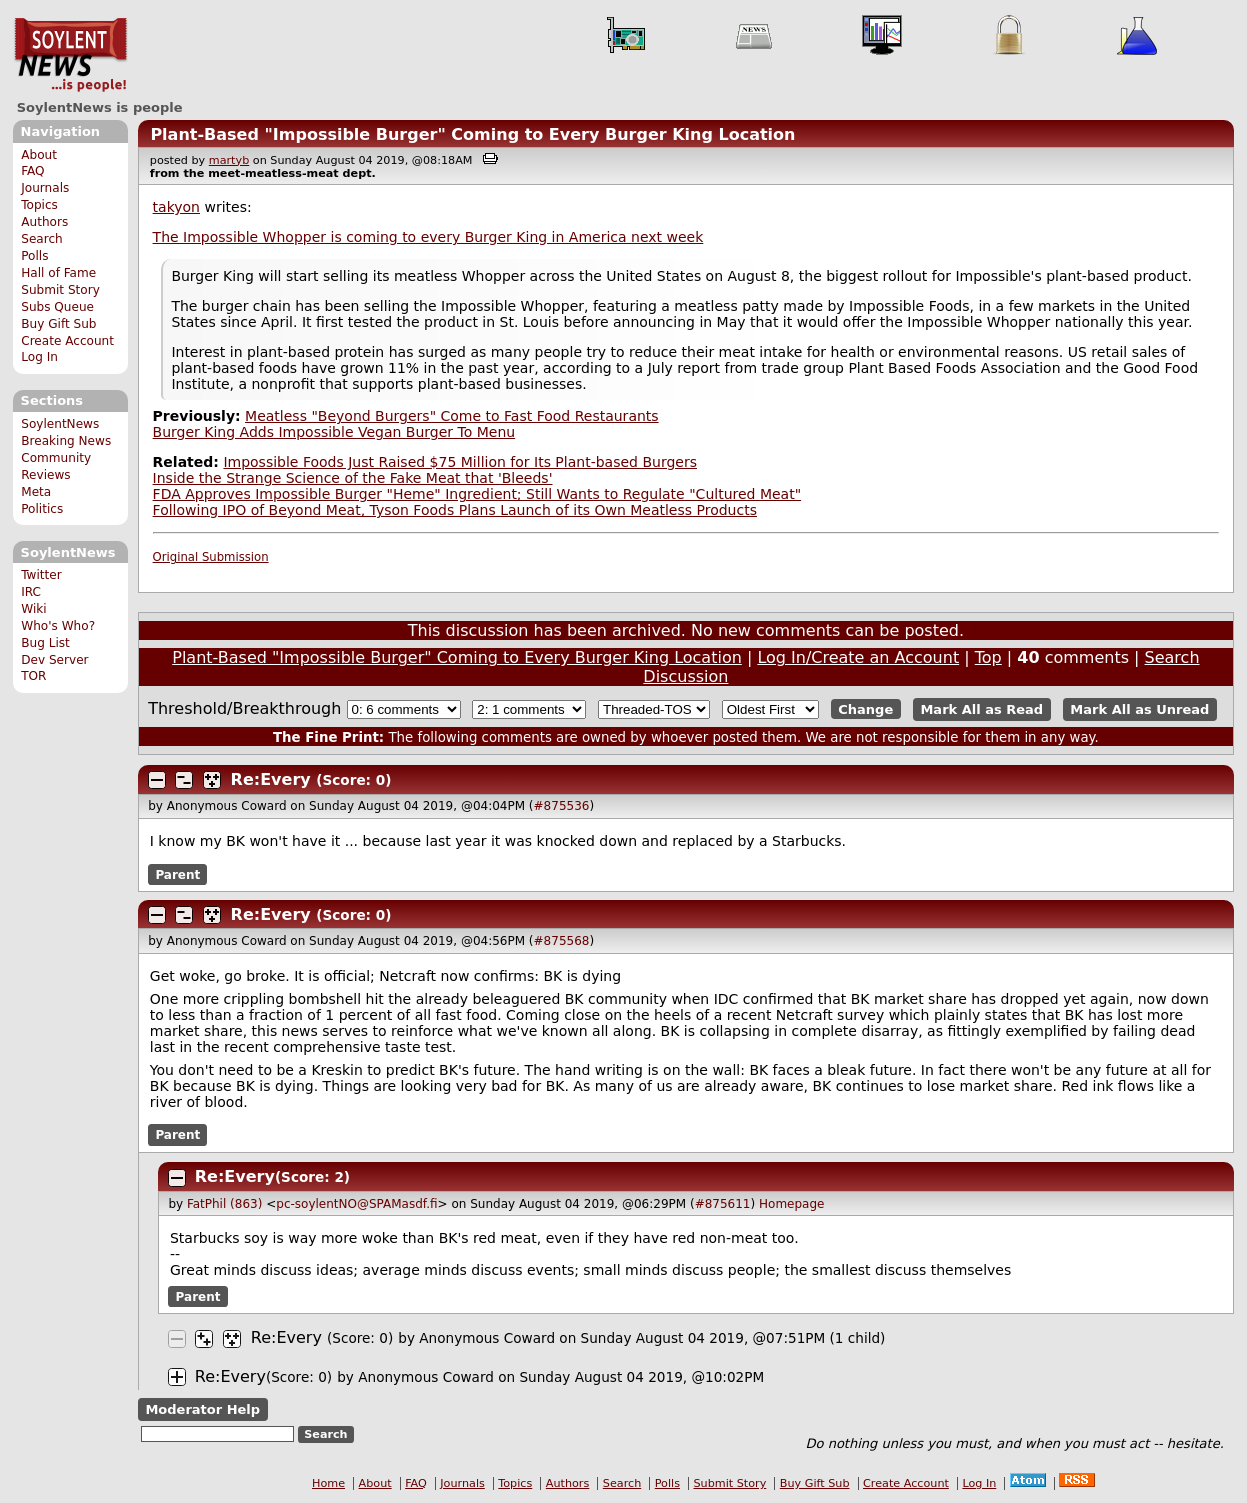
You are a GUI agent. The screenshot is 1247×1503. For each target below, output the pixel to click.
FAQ (32, 171)
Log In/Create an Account (858, 657)
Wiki (33, 609)
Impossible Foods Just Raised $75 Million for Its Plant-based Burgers (460, 462)
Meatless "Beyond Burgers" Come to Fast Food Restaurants (452, 416)
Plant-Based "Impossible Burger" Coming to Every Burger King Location (472, 134)
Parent (177, 874)
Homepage (791, 1204)
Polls (34, 256)
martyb (229, 160)
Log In (39, 357)
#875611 (723, 1204)
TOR (33, 676)
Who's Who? (58, 626)
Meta (36, 492)
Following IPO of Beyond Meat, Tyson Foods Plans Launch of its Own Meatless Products (455, 510)
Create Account (67, 341)
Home (328, 1483)
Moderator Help (202, 1409)
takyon (176, 207)
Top (988, 657)
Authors (44, 222)
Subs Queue (57, 307)
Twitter (41, 575)
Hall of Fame (58, 273)
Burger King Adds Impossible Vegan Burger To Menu (334, 432)
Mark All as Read (981, 709)
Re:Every (271, 779)
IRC (31, 592)
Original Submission (211, 557)
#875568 (562, 941)
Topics (39, 205)
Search (42, 239)
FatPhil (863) (224, 1204)
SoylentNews (70, 55)
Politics (42, 509)
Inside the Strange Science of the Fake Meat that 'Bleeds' (353, 478)
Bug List (45, 643)
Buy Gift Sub (58, 324)
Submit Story (60, 290)
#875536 (562, 806)
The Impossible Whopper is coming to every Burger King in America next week (428, 237)
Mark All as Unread (1139, 709)
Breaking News (66, 441)
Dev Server (54, 660)
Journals (45, 188)
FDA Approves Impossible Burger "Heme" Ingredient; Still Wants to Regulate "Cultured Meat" (477, 494)
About (39, 155)
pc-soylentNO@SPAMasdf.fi (356, 1204)
